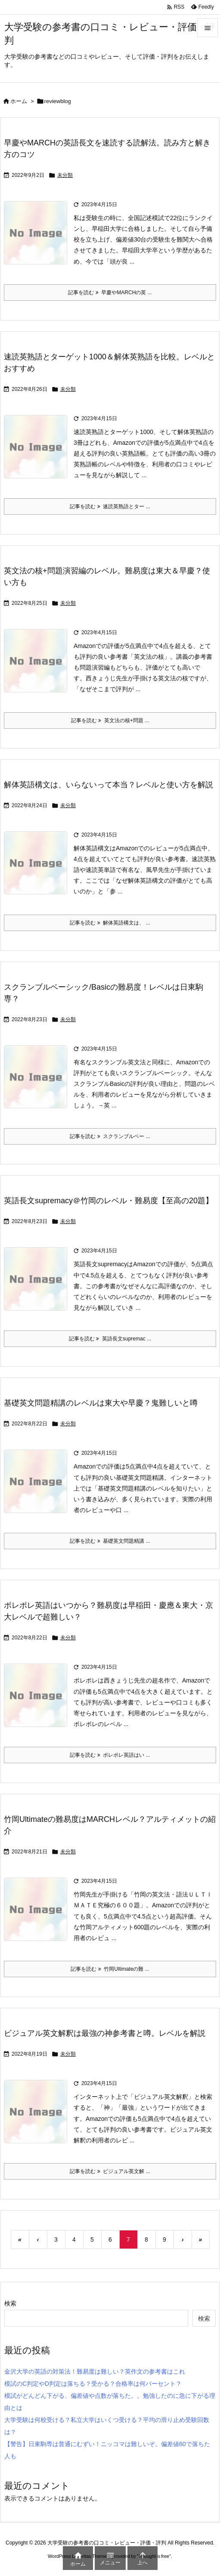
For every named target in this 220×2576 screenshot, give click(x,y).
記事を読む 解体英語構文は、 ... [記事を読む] (110, 923)
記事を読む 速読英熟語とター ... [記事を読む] (110, 506)
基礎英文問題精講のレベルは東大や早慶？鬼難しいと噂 (101, 1403)
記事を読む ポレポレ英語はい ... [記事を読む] (110, 1755)
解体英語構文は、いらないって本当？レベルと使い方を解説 (108, 784)
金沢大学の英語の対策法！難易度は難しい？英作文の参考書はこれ (94, 2371)
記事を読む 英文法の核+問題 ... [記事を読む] (110, 720)
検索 (10, 2303)
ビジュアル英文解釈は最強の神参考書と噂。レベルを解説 (104, 2033)
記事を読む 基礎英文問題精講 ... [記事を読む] (110, 1541)
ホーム (18, 101)
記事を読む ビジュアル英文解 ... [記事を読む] (110, 2171)
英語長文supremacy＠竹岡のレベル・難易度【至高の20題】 (108, 1200)
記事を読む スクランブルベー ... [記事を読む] (110, 1136)
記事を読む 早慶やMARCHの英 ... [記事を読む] (110, 292)
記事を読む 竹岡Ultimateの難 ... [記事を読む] (110, 1969)
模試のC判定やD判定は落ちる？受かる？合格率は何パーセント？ (93, 2383)
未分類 (65, 175)
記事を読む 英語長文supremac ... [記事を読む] (110, 1339)
